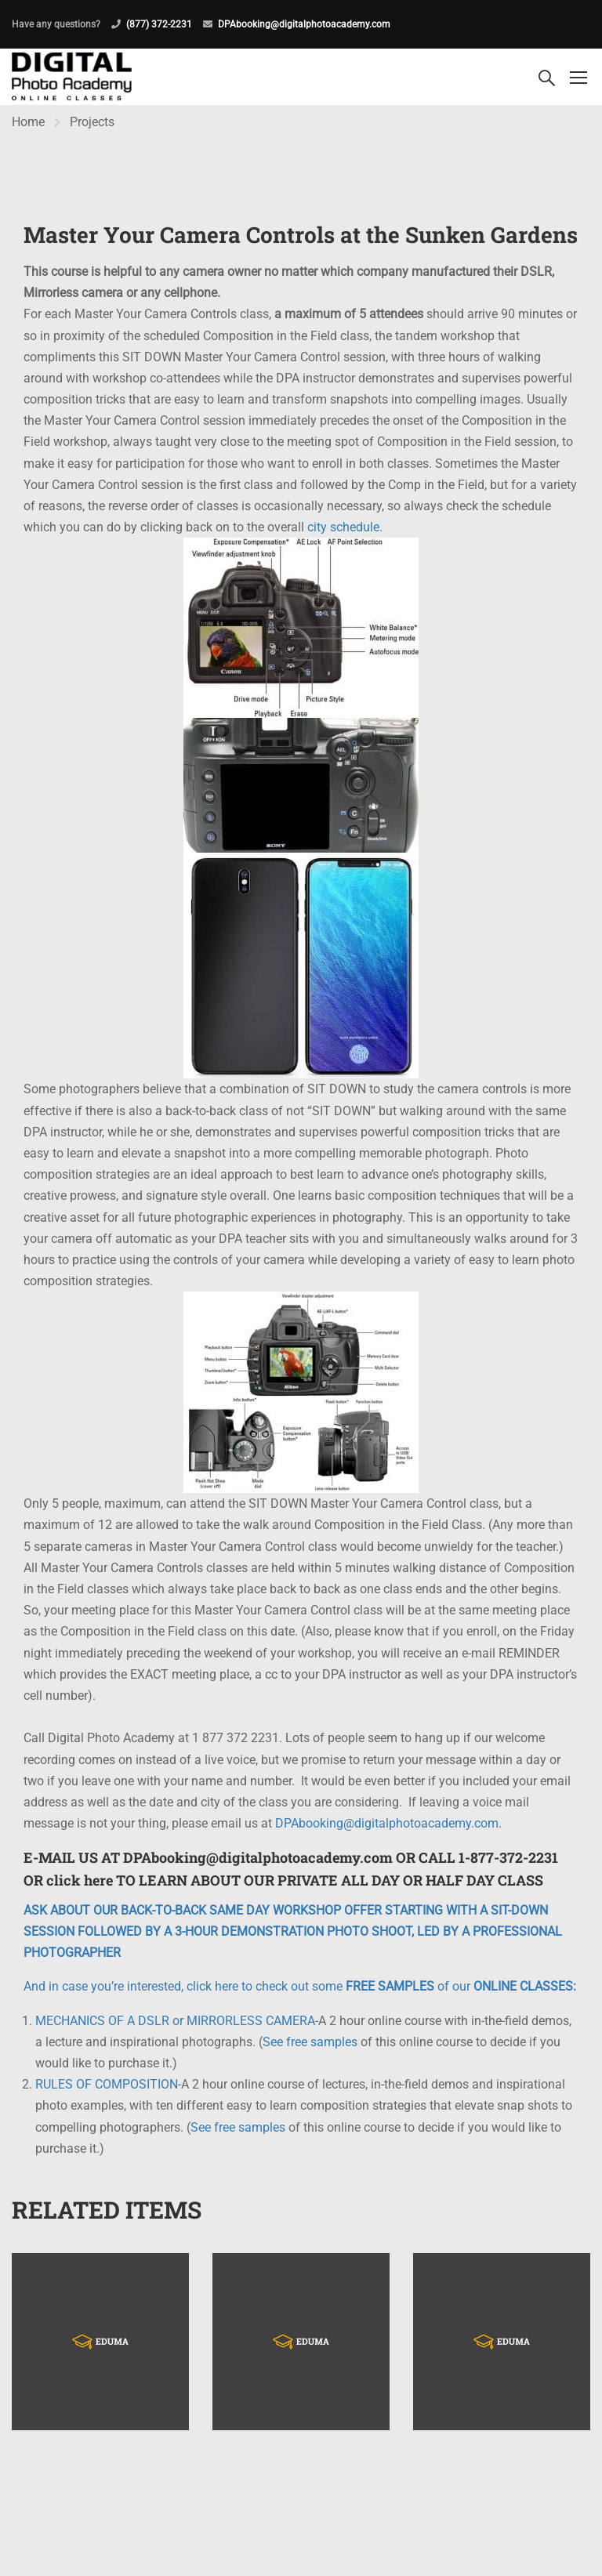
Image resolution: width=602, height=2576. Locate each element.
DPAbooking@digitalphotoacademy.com (304, 24)
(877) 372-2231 (159, 24)
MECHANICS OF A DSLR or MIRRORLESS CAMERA (175, 2024)
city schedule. (345, 531)
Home (28, 125)
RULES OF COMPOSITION (106, 2088)
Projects (92, 125)
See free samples (310, 2045)
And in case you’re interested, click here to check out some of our (300, 1991)
